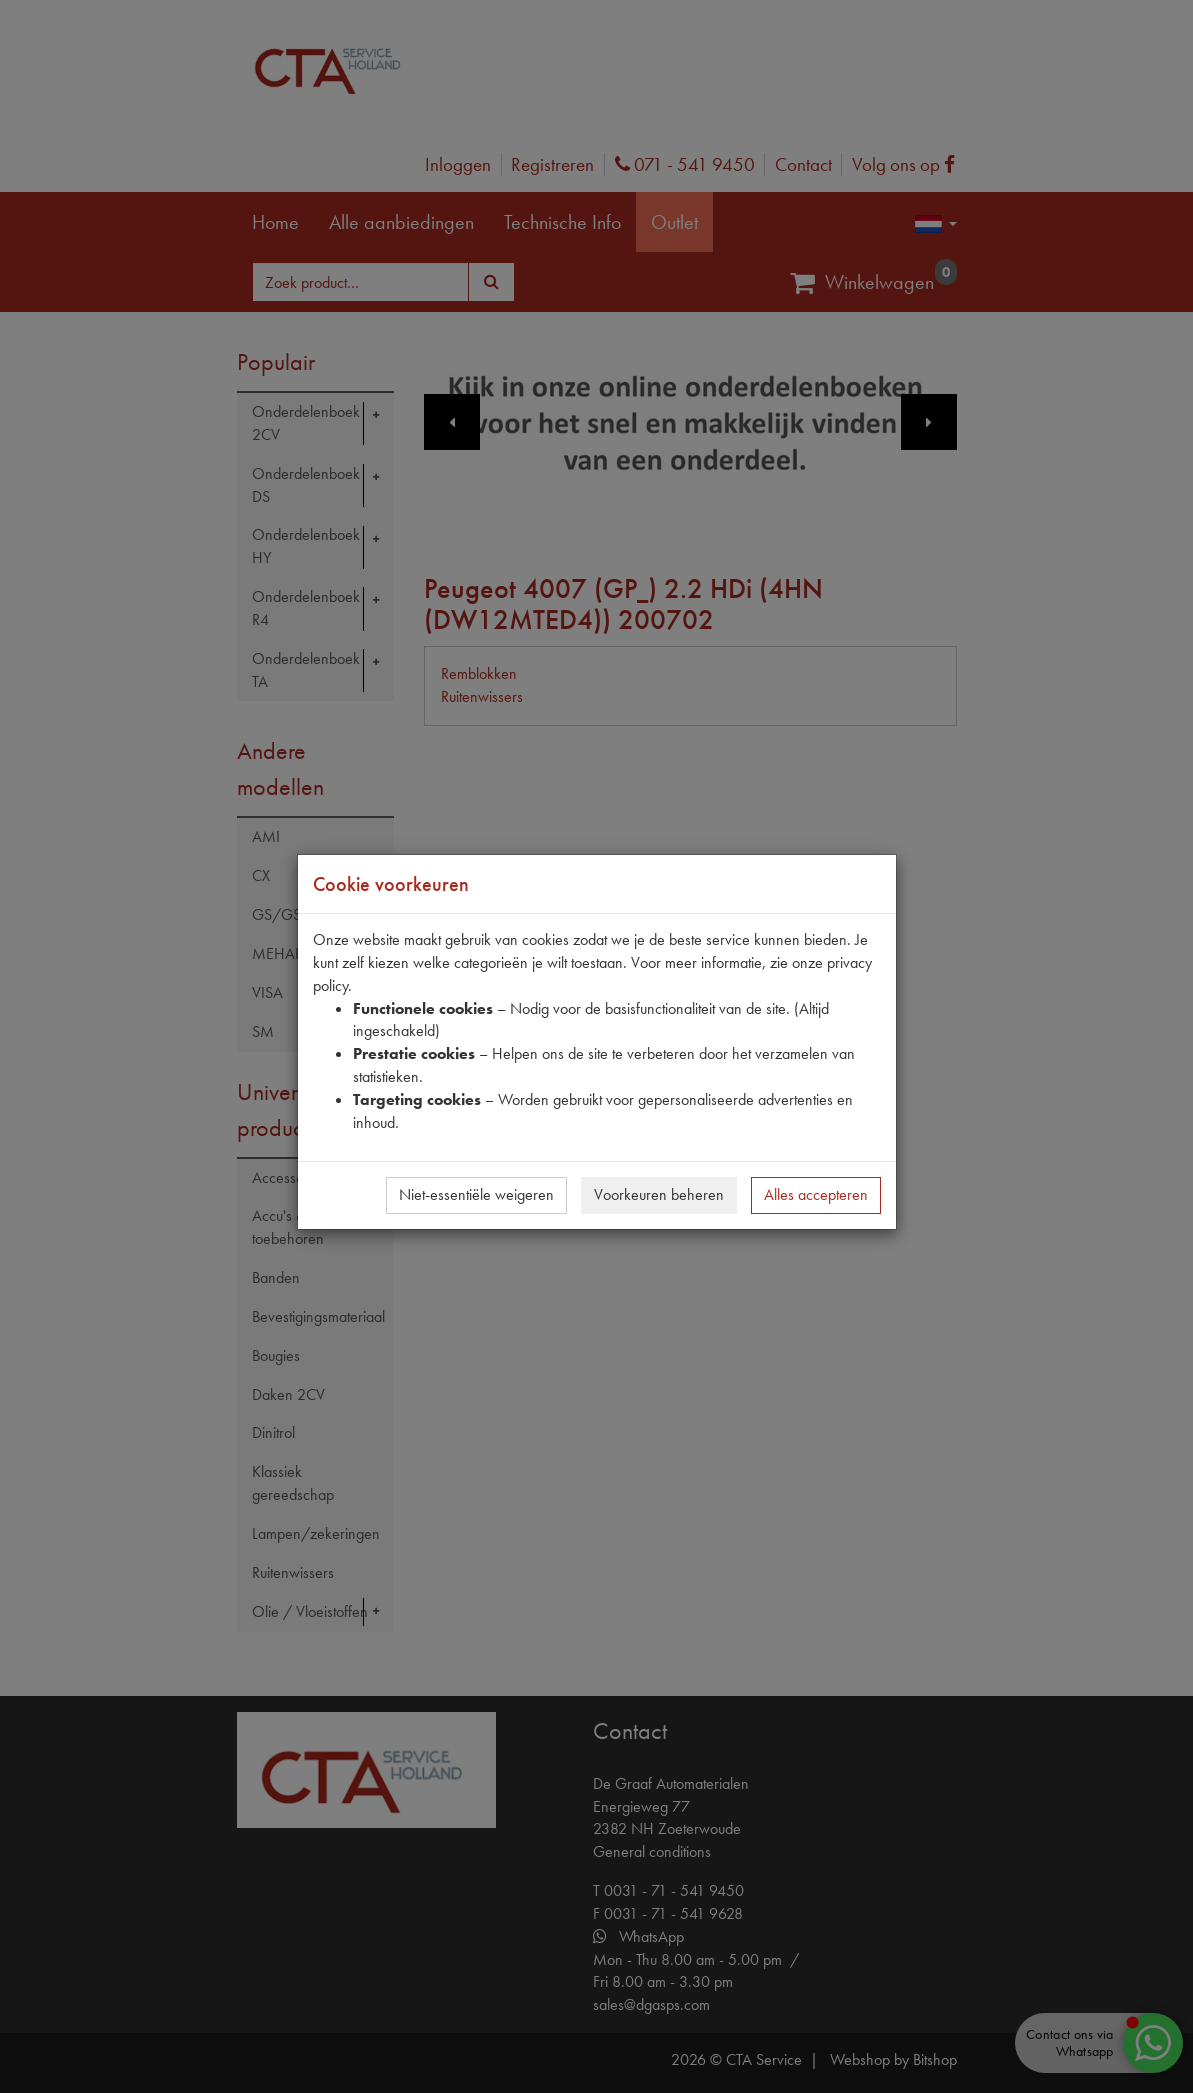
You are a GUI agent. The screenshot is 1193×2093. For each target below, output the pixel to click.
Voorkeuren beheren (659, 1194)
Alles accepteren (816, 1194)
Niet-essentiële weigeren (476, 1194)
